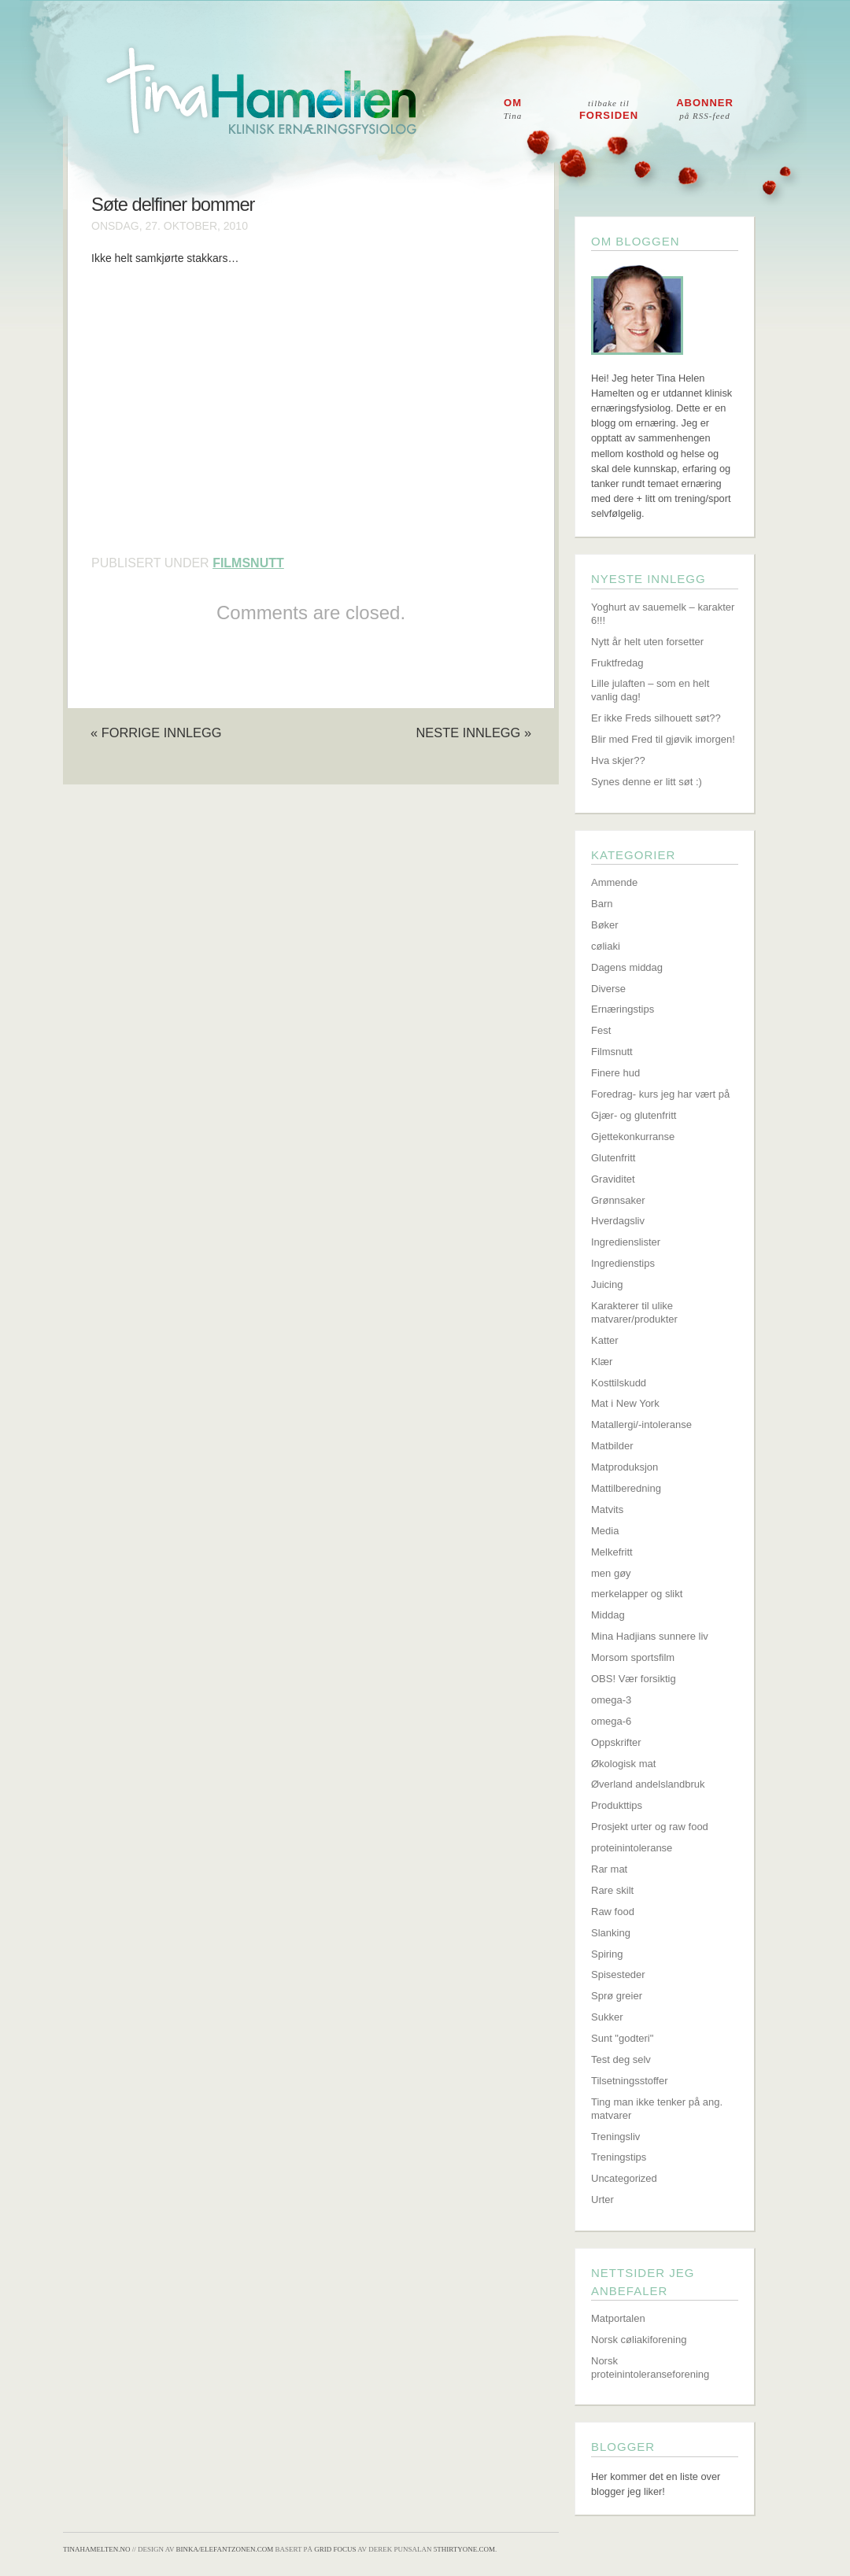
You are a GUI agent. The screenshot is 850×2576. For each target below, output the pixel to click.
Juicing (607, 1284)
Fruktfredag (617, 663)
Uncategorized (624, 2178)
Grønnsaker (618, 1200)
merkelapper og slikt (636, 1594)
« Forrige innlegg (156, 732)
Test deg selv (621, 2059)
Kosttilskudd (618, 1383)
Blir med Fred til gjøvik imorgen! (663, 739)
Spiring (607, 1954)
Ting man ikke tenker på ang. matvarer (656, 2108)
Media (605, 1531)
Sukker (607, 2017)
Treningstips (618, 2157)
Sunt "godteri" (622, 2038)
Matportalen (618, 2318)
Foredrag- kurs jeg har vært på (660, 1094)
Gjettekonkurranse (632, 1136)
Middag (608, 1615)
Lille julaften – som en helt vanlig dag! (650, 690)
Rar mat (609, 1869)
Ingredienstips (623, 1263)
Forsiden (608, 109)
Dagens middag (627, 967)
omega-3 (611, 1700)
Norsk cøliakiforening (638, 2339)
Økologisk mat (623, 1764)
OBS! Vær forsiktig (633, 1679)
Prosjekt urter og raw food (649, 1826)
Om (513, 108)
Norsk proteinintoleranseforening (650, 2367)
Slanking (610, 1933)
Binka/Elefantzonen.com (225, 2549)
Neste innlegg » (473, 732)
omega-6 (611, 1721)
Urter (602, 2199)
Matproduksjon (624, 1467)
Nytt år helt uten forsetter (647, 642)
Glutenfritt (613, 1158)
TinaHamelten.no (96, 2549)
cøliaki (605, 946)
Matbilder (612, 1446)
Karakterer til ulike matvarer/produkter (634, 1312)
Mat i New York (625, 1403)
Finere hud (615, 1073)
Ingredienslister (625, 1242)
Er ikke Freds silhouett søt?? (656, 718)
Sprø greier (616, 1996)
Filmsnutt (248, 563)
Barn (601, 904)
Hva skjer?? (618, 760)
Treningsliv (615, 2136)
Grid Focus (335, 2549)
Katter (605, 1340)
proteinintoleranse (631, 1848)
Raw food (612, 1911)
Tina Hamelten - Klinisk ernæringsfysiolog (435, 105)
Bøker (605, 925)
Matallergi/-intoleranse (641, 1424)
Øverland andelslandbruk (648, 1784)
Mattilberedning (626, 1488)
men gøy (611, 1573)
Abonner (705, 108)
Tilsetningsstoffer (629, 2081)
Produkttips (616, 1805)
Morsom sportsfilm (632, 1657)
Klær (601, 1361)
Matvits (607, 1509)
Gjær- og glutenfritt (633, 1115)
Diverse (608, 989)
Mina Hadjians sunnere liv (649, 1636)
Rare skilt (612, 1890)
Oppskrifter (616, 1742)
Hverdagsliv (618, 1221)
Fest (601, 1030)
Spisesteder (618, 1974)
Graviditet (613, 1179)
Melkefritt (612, 1552)
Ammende (614, 882)
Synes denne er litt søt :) (646, 782)
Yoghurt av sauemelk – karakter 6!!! (662, 613)
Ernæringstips (622, 1009)
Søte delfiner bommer (172, 204)
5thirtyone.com (464, 2549)
